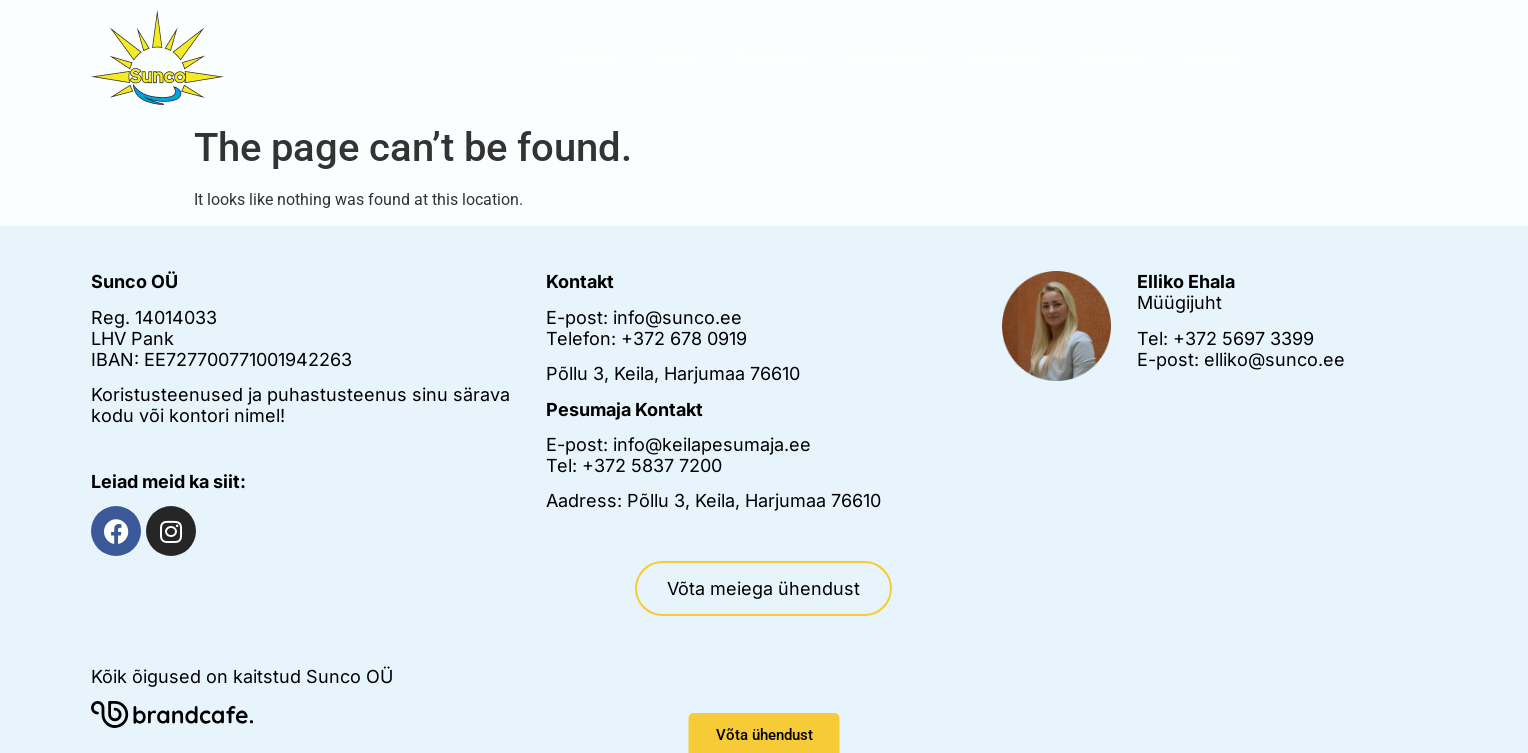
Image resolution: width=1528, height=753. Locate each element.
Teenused (769, 58)
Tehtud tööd (887, 58)
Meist (674, 58)
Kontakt (1214, 58)
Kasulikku (1113, 58)
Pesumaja (1005, 58)
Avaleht (586, 58)
